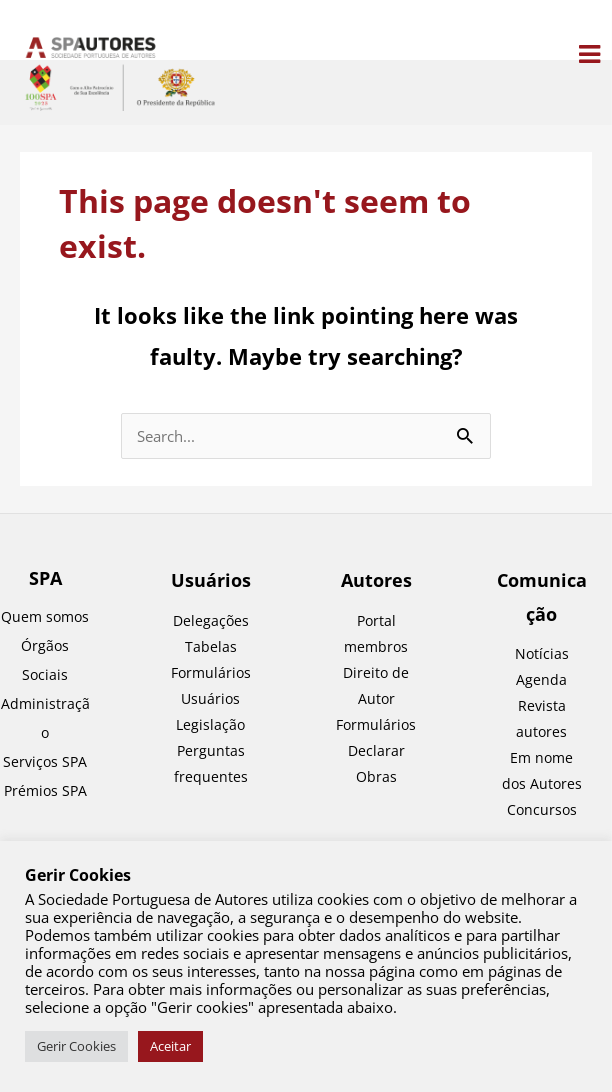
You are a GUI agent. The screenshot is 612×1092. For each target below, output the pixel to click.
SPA (45, 578)
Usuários (211, 580)
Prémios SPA (45, 790)
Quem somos (45, 616)
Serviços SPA (45, 761)
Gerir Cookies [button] (76, 1046)
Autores (376, 580)
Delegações (211, 620)
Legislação (210, 724)
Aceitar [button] (170, 1046)
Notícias (542, 653)
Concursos (542, 809)
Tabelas (211, 646)
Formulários (376, 724)
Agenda (541, 679)
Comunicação (542, 596)
